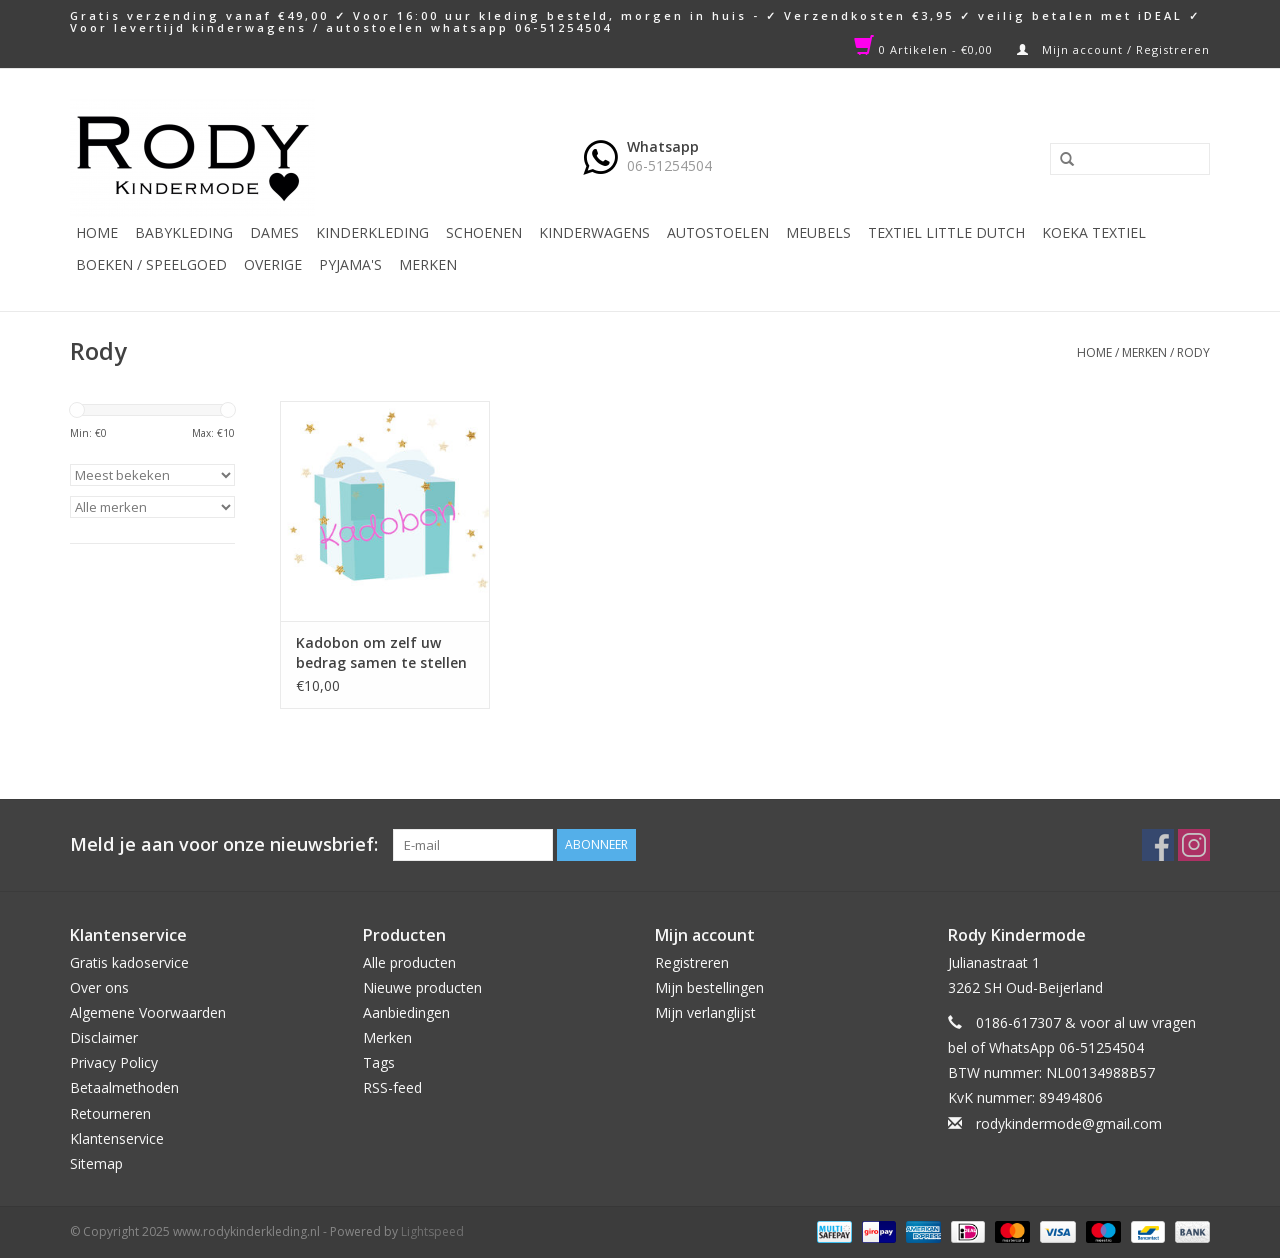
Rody (1193, 352)
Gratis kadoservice (129, 962)
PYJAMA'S (350, 264)
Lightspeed (432, 1231)
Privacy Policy (114, 1062)
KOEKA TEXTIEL (1094, 232)
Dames (274, 232)
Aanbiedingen (406, 1012)
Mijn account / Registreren (1113, 49)
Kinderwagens (594, 232)
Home (97, 232)
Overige (273, 264)
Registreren (692, 962)
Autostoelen (718, 232)
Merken (428, 264)
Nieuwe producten (422, 987)
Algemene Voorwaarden (148, 1012)
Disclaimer (104, 1037)
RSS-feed (392, 1087)
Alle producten (409, 962)
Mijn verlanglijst (705, 1012)
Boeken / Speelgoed (151, 264)
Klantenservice (117, 1138)
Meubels (818, 232)
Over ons (99, 987)
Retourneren (110, 1113)
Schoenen (484, 232)
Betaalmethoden (124, 1087)
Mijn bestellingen (709, 987)
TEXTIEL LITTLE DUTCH (946, 232)
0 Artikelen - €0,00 (925, 49)
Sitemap (96, 1163)
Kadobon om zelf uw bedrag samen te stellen (381, 652)
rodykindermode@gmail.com (1069, 1123)
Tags (379, 1062)
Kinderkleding (372, 232)
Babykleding (184, 232)
